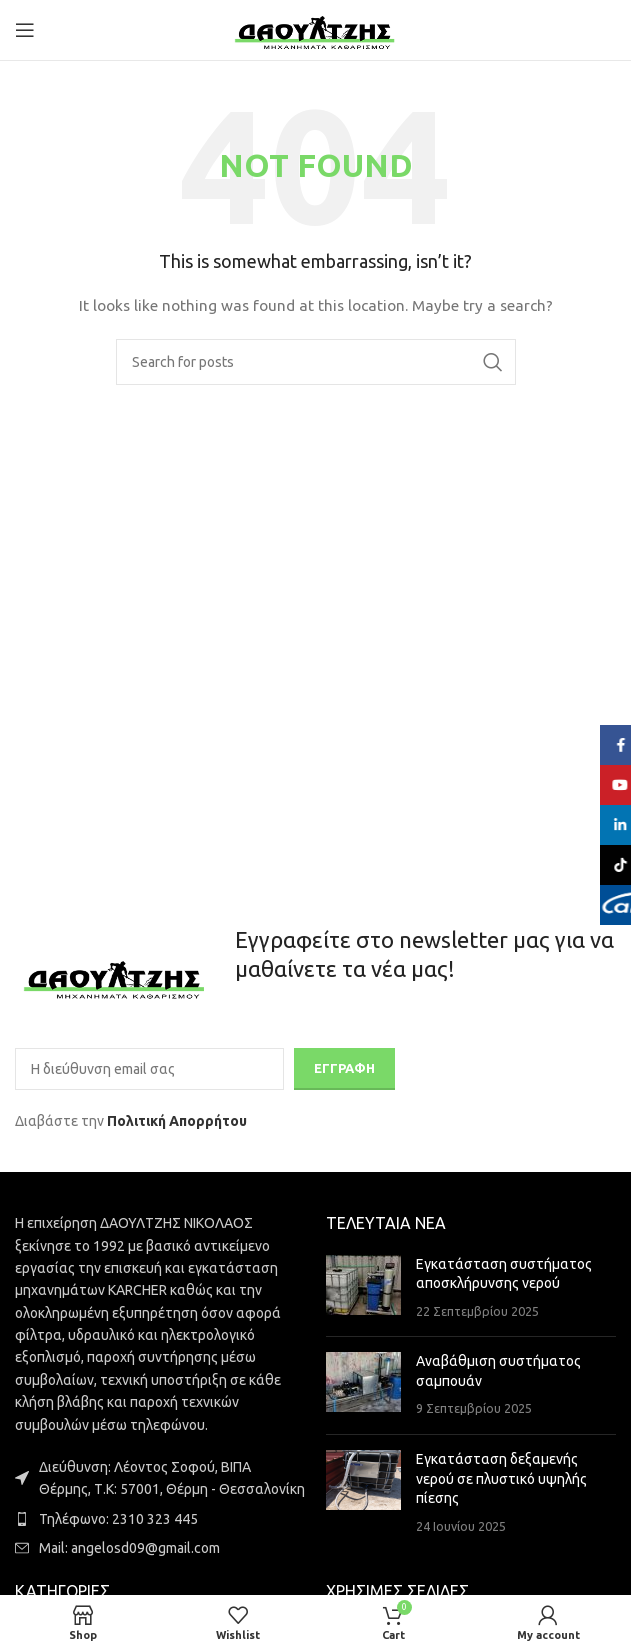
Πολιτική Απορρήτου (177, 1121)
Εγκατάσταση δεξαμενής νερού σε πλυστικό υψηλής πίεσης (501, 1478)
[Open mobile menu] (25, 30)
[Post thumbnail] (363, 1288)
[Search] (316, 362)
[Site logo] (315, 29)
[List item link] (160, 1519)
